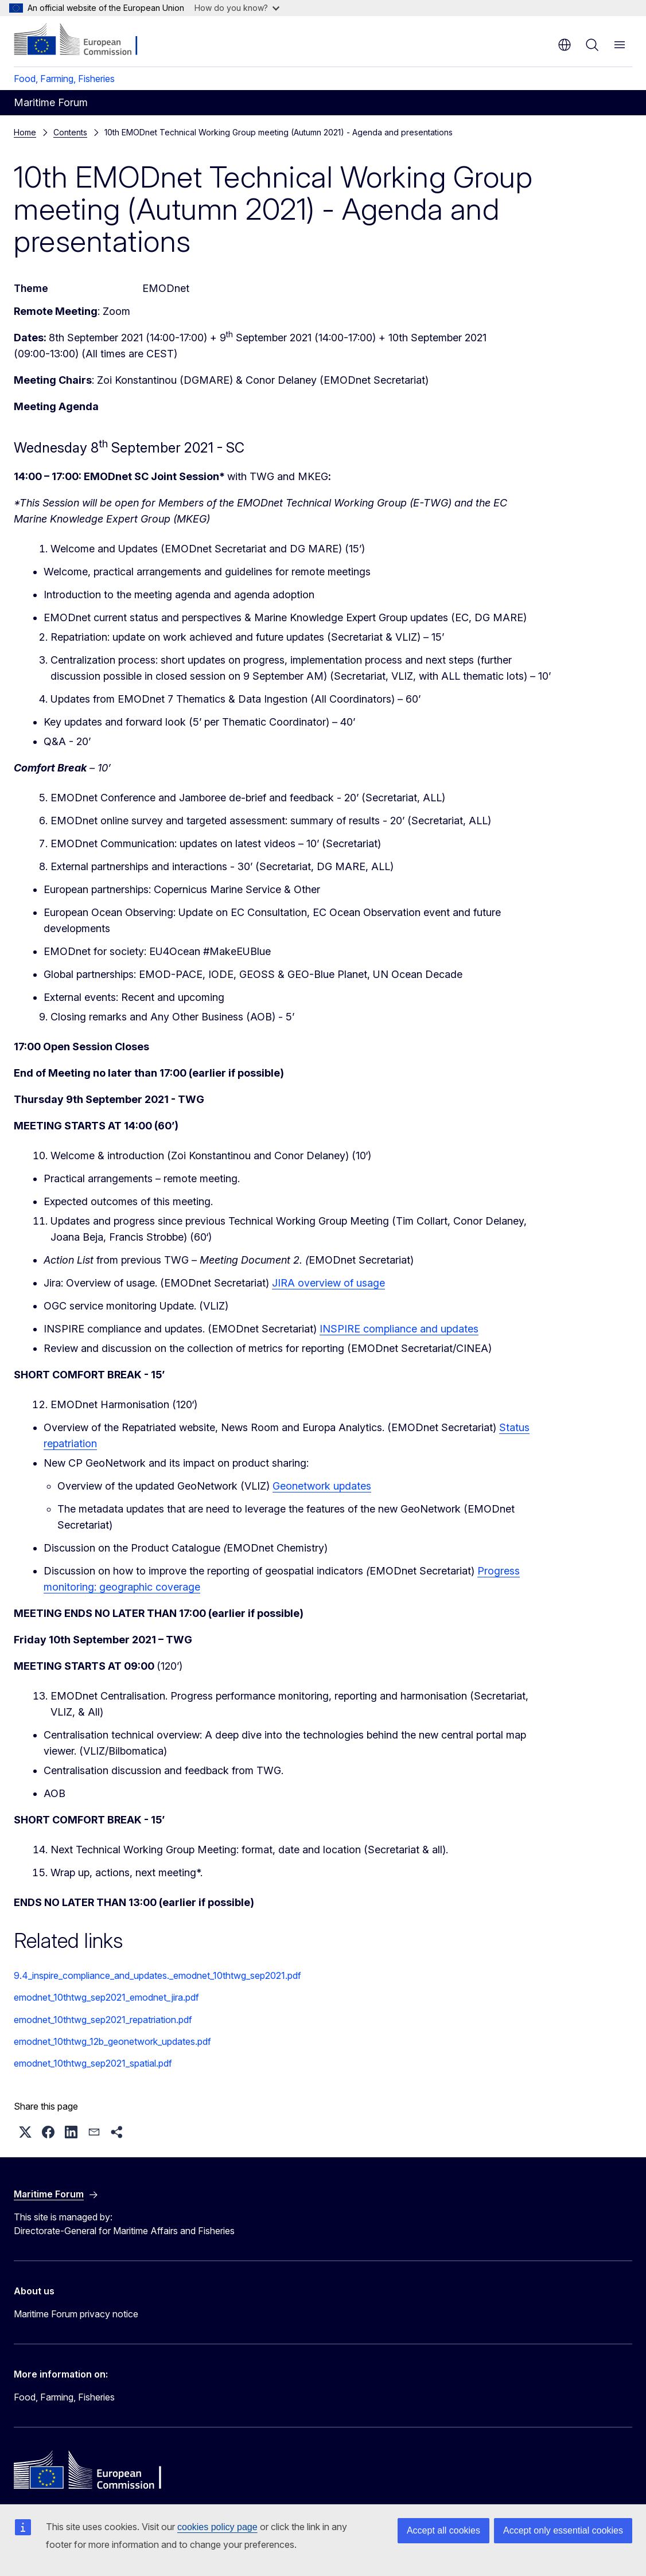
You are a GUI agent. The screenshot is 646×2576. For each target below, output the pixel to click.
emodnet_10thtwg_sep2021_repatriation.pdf (103, 2019)
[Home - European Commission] (83, 40)
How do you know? (236, 8)
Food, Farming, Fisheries (64, 78)
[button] (25, 2132)
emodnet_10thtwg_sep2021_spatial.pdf (93, 2063)
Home (25, 132)
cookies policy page (217, 2527)
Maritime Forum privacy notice (76, 2314)
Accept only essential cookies (563, 2530)
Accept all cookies (443, 2530)
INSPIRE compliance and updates (399, 1329)
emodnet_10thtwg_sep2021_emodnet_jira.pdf (106, 1997)
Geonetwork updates (322, 1486)
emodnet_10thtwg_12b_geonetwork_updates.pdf (112, 2041)
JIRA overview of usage (328, 1283)
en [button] (564, 45)
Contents (70, 132)
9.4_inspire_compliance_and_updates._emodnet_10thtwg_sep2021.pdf (157, 1975)
